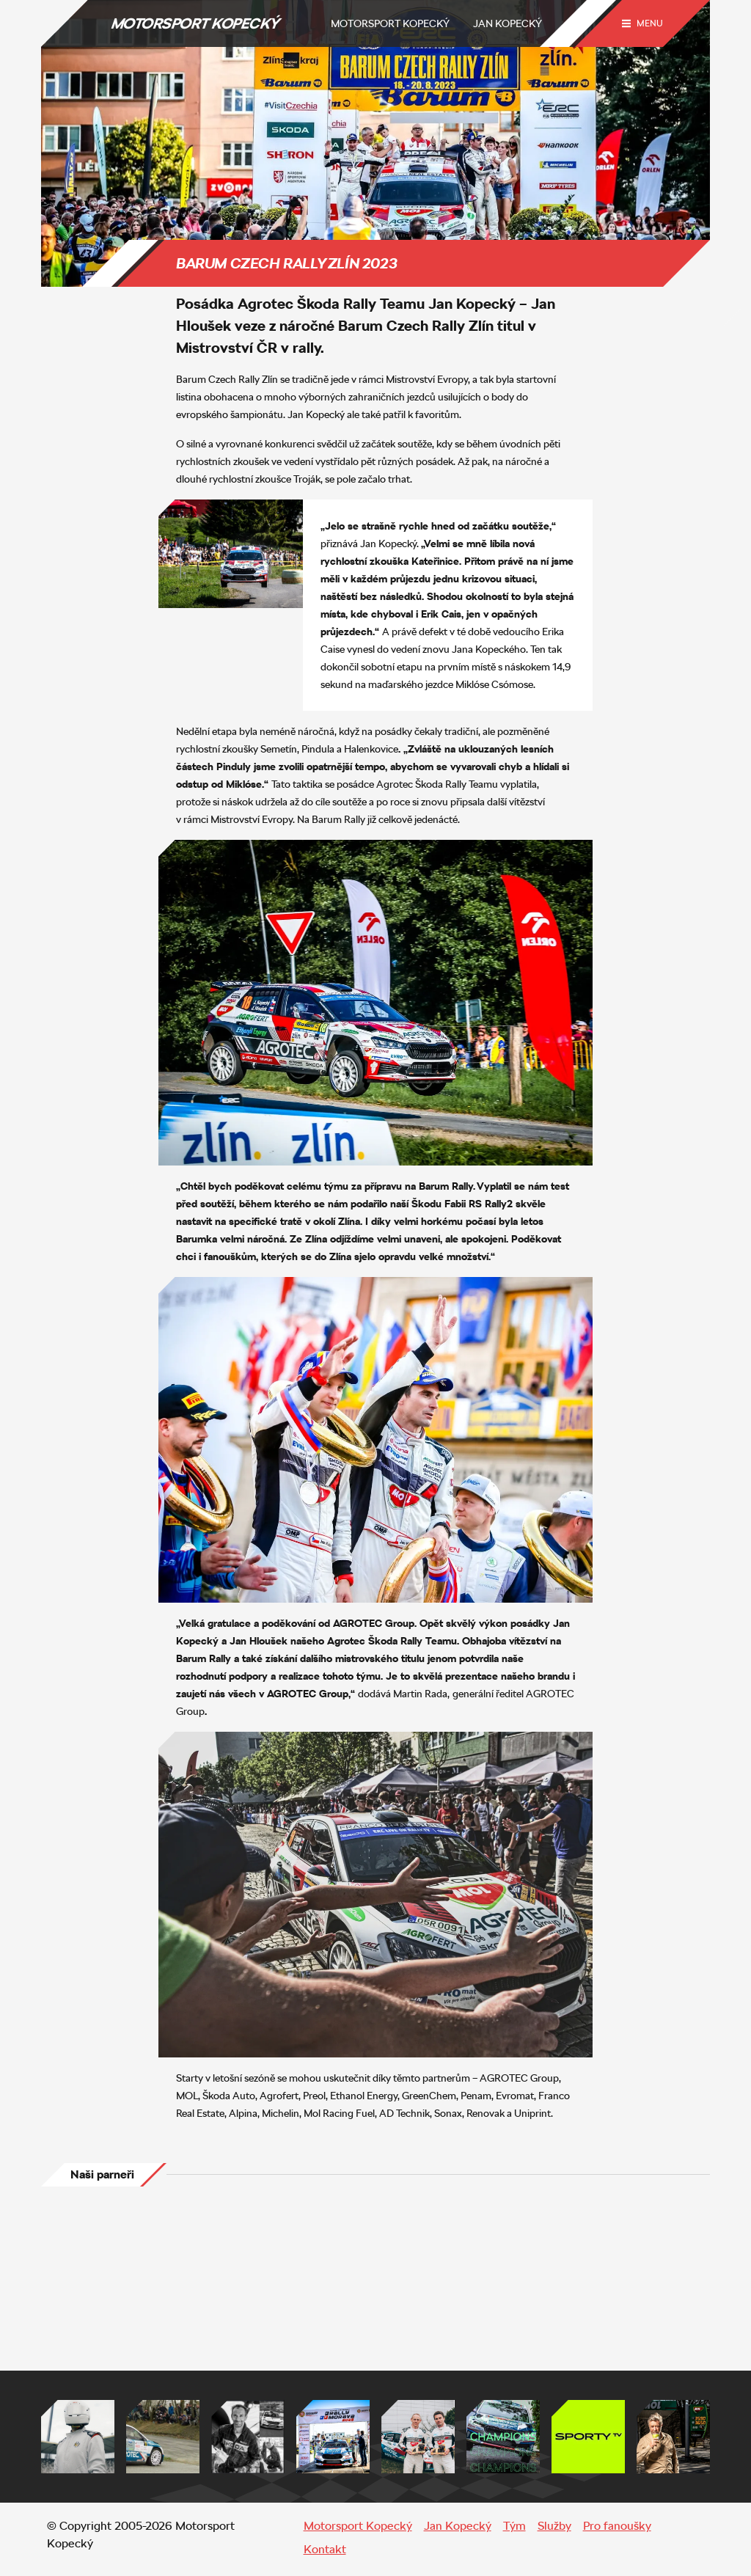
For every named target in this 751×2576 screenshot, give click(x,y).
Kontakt (325, 2549)
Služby (554, 2526)
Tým (514, 2526)
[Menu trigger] (642, 23)
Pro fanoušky (617, 2526)
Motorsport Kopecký (390, 23)
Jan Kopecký (507, 23)
